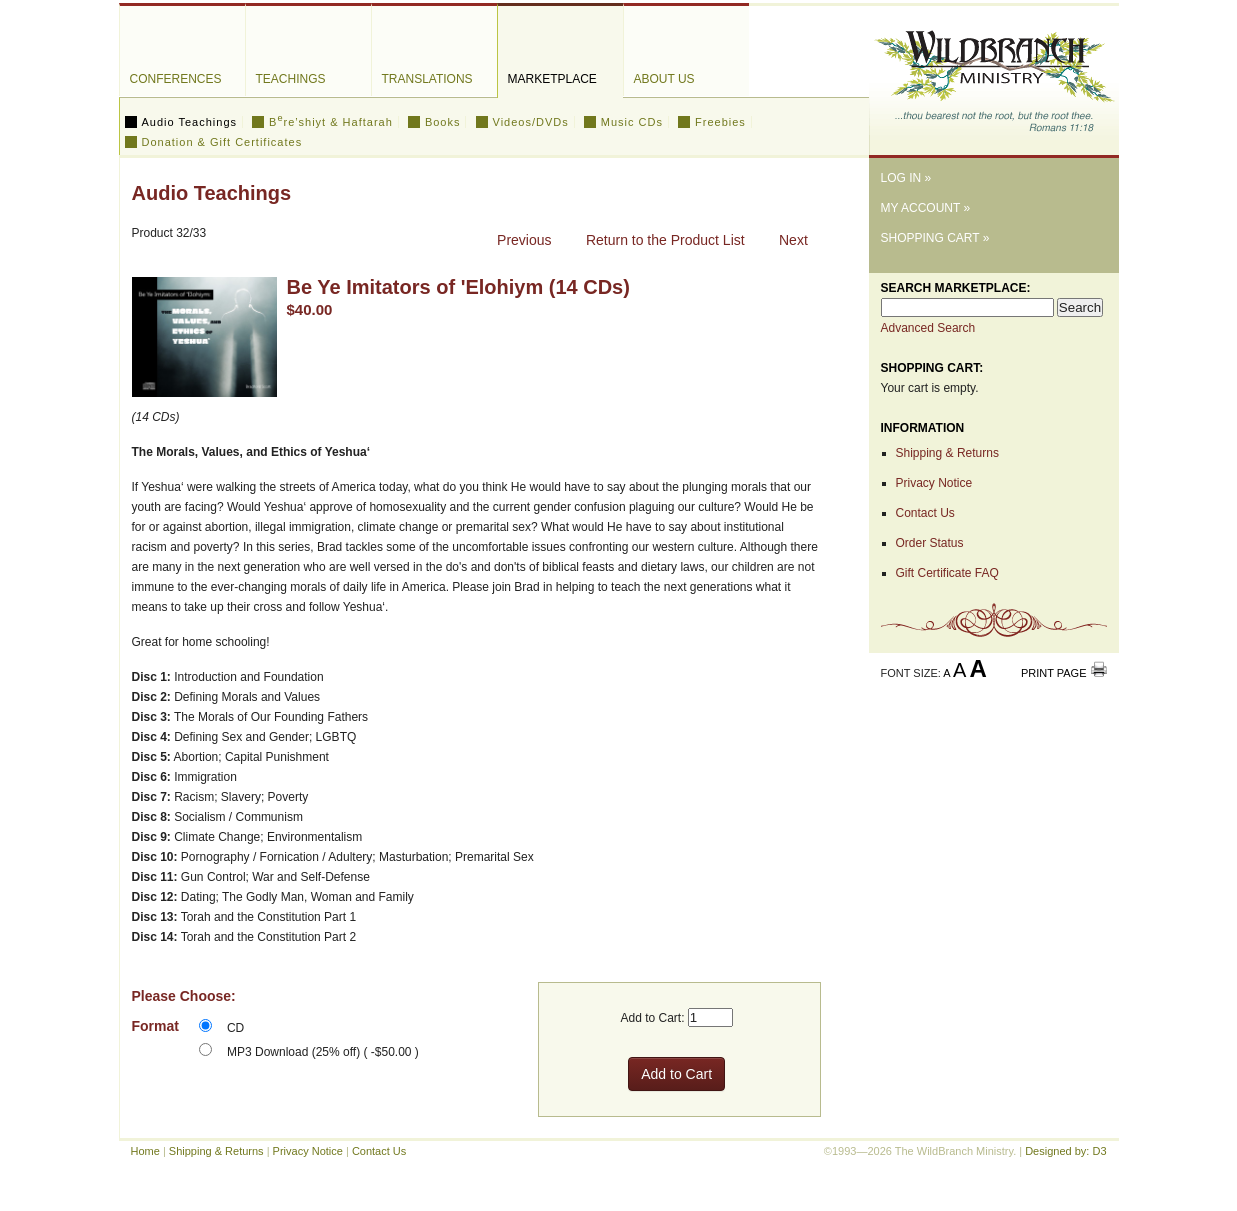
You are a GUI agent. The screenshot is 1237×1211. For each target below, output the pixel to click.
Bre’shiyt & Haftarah (331, 122)
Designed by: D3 (1065, 1151)
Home (145, 1151)
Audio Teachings (190, 122)
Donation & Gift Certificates (222, 142)
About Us (664, 79)
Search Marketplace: (956, 288)
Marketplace (552, 79)
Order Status (930, 543)
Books (443, 122)
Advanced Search (928, 328)
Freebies (720, 122)
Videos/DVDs (531, 122)
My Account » (926, 208)
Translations (427, 79)
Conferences (176, 79)
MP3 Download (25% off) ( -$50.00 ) (323, 1052)
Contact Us (925, 513)
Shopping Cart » (935, 238)
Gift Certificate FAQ (947, 573)
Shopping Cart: (932, 368)
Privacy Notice (934, 483)
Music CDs (632, 122)
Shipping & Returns (947, 453)
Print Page (1054, 673)
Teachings (291, 79)
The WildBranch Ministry (994, 73)
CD (235, 1028)
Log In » (906, 178)
